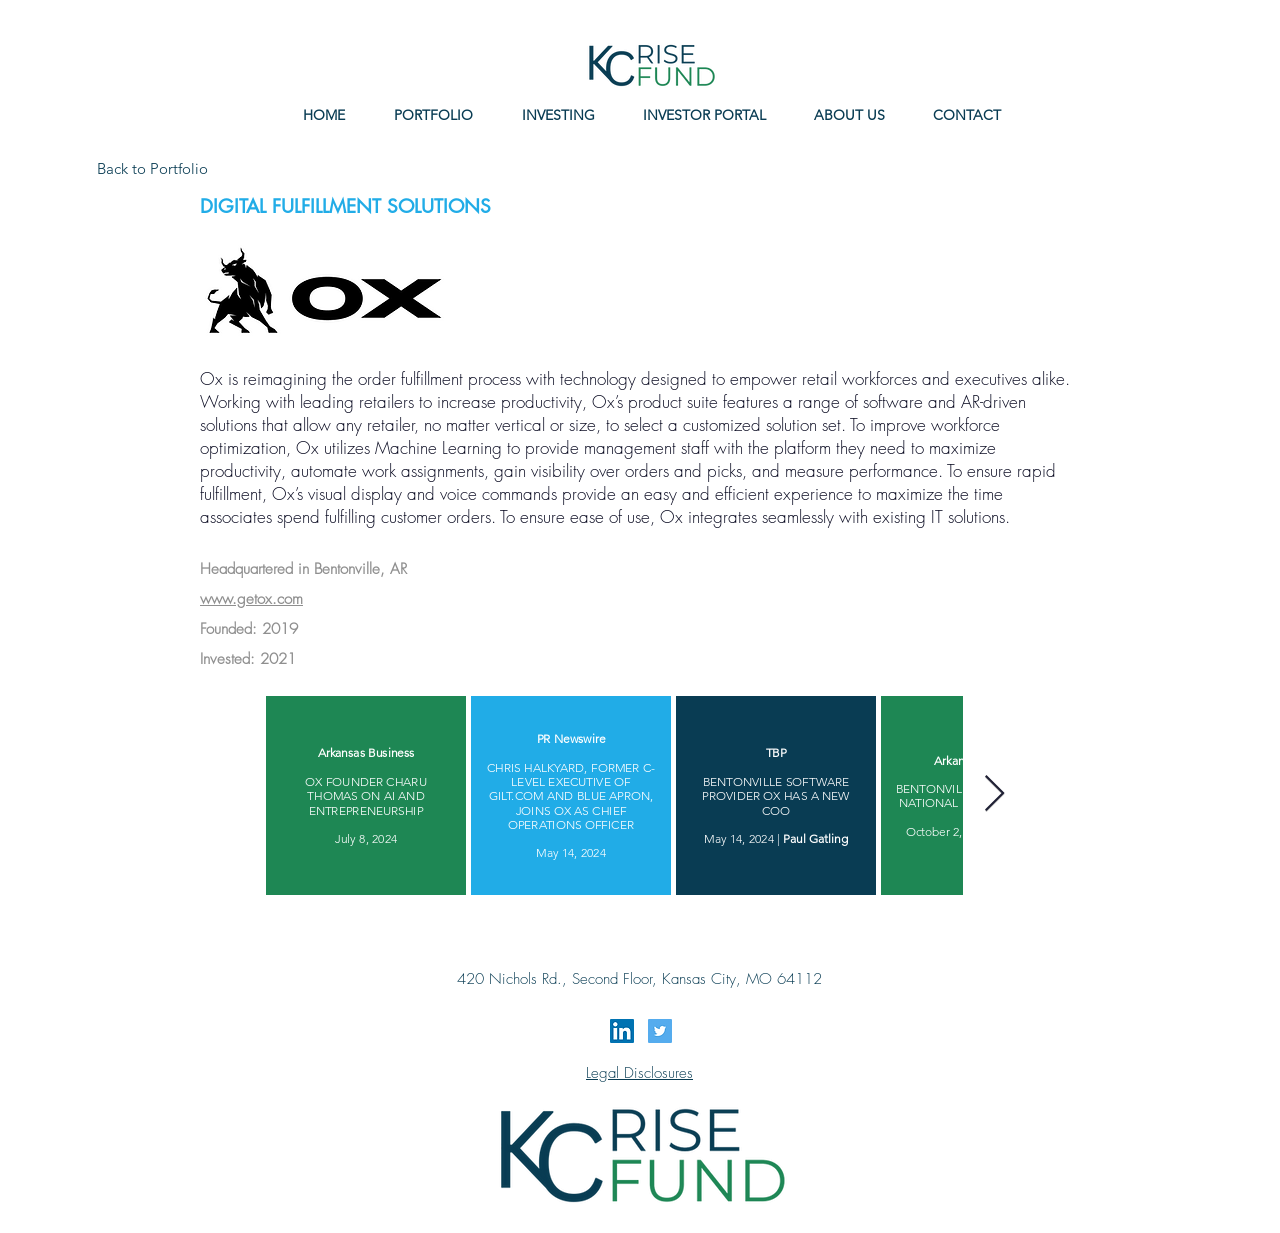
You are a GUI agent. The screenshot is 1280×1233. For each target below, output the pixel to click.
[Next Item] (994, 794)
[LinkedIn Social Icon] (622, 1031)
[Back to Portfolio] (154, 168)
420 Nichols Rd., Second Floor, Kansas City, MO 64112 (639, 979)
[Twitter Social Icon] (660, 1031)
